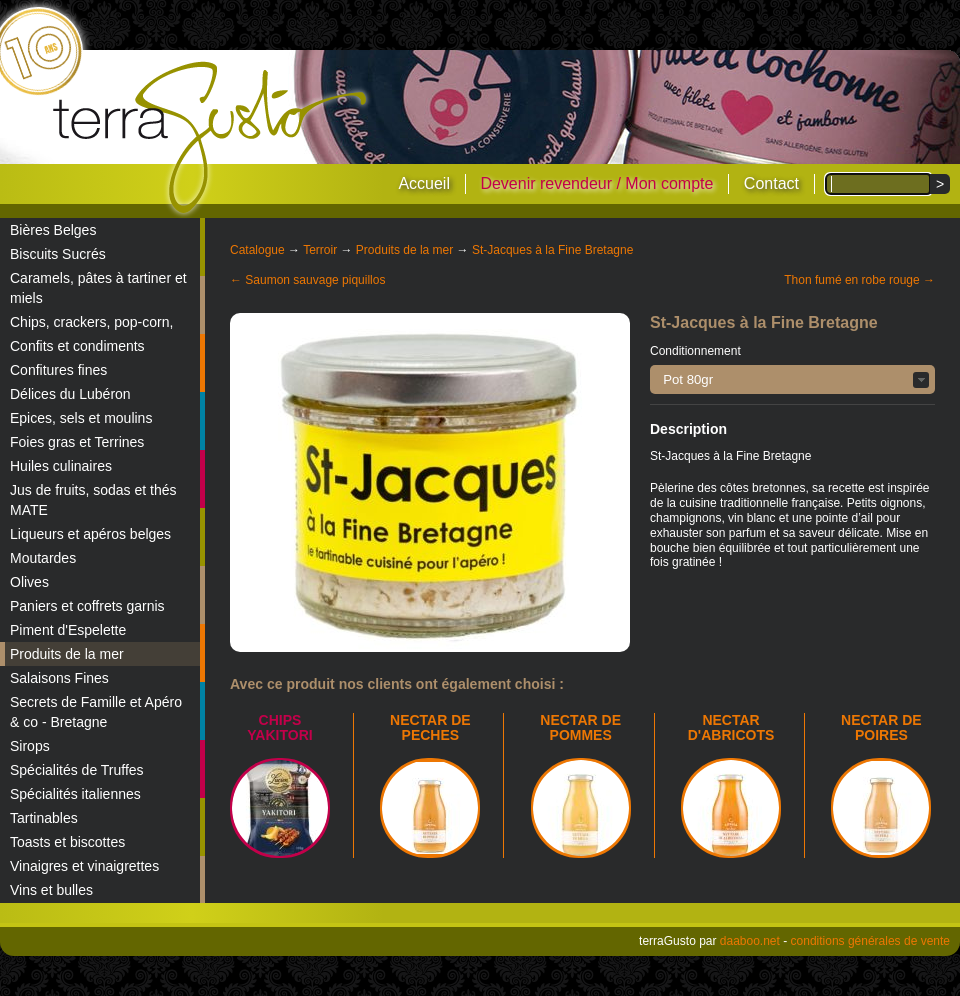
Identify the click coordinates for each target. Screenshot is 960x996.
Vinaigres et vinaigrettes (84, 866)
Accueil (424, 183)
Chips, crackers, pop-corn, (91, 322)
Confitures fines (58, 370)
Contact (771, 183)
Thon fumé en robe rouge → (859, 280)
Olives (29, 582)
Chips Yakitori (279, 727)
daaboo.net (750, 941)
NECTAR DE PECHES (430, 727)
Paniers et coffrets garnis (87, 606)
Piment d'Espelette (68, 630)
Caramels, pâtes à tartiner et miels (98, 288)
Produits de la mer (67, 654)
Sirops (30, 746)
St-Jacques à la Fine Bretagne (552, 250)
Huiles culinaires (61, 466)
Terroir (320, 250)
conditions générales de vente (870, 941)
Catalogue (257, 250)
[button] (792, 379)
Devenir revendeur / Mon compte (596, 183)
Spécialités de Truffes (77, 770)
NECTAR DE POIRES (881, 727)
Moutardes (43, 558)
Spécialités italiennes (75, 794)
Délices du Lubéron (70, 394)
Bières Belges (53, 230)
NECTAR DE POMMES (580, 727)
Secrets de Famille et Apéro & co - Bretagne (96, 712)
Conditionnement (695, 351)
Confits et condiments (77, 346)
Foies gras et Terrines (77, 442)
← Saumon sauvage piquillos (307, 280)
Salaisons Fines (59, 678)
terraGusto (211, 138)
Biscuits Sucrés (58, 254)
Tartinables (44, 818)
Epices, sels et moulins (81, 418)
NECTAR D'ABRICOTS (731, 727)
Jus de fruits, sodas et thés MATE (93, 500)
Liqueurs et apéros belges (90, 534)
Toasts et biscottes (67, 842)
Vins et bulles (51, 890)
